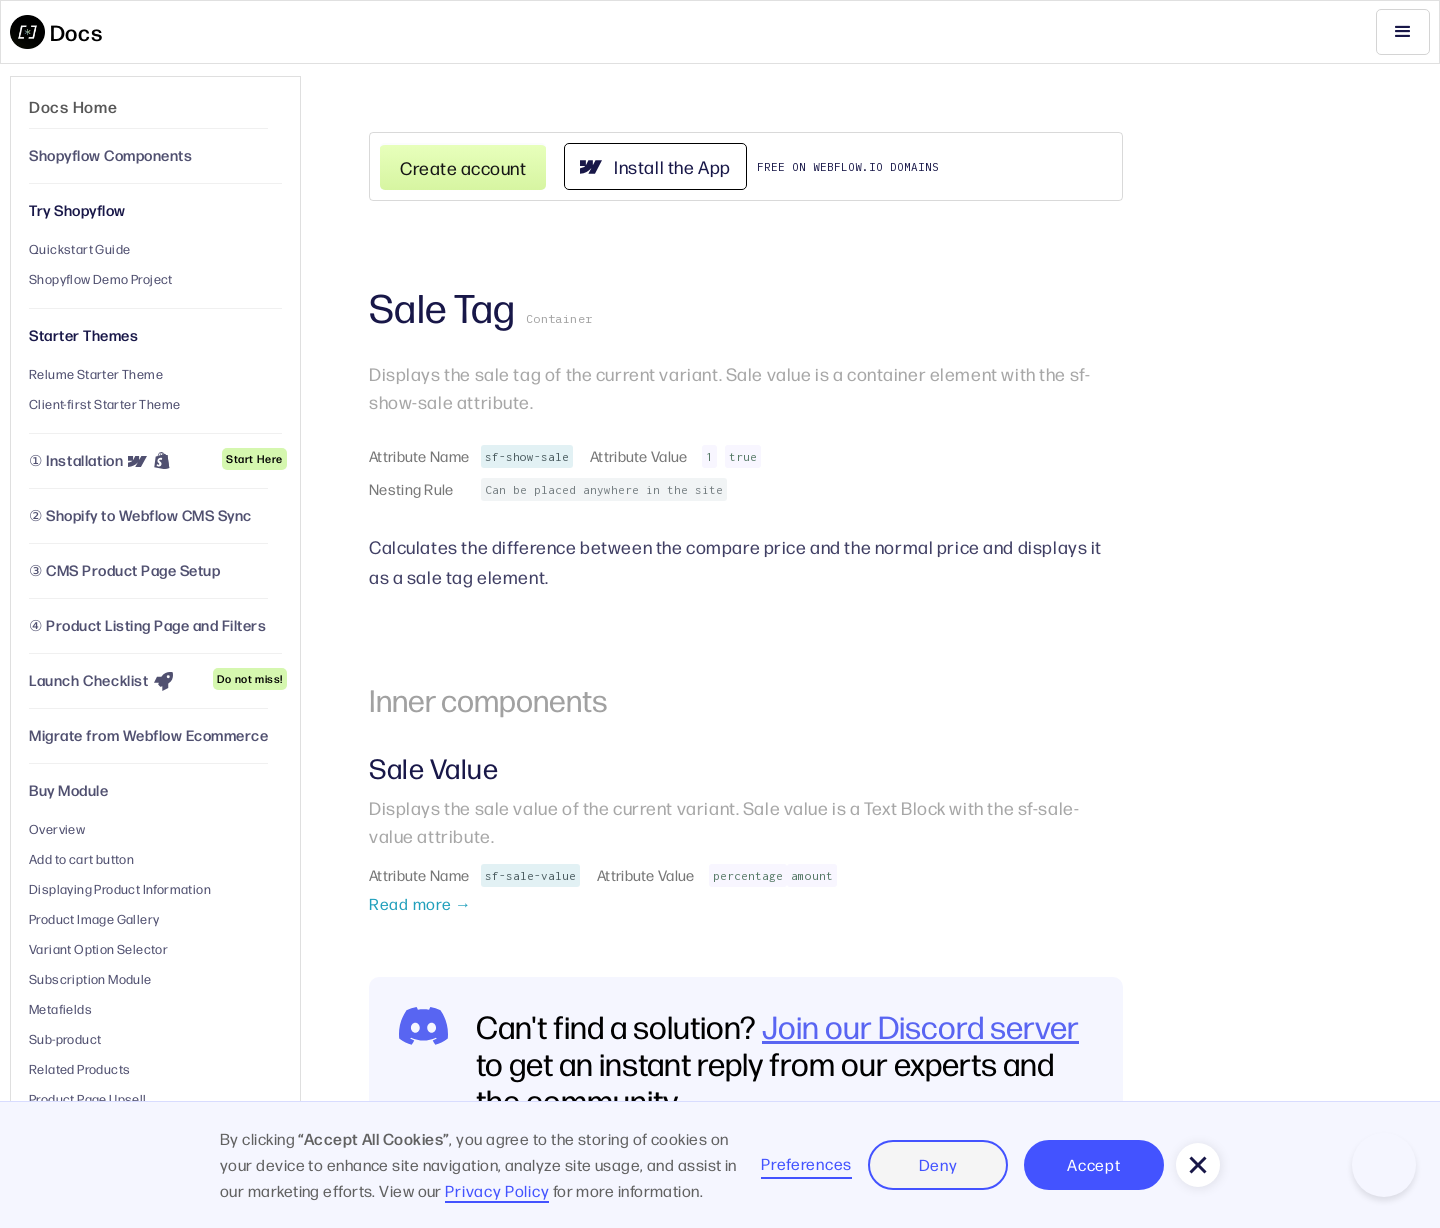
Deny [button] (938, 1164)
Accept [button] (1093, 1164)
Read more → (420, 903)
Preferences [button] (806, 1163)
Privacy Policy (497, 1190)
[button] (1403, 32)
